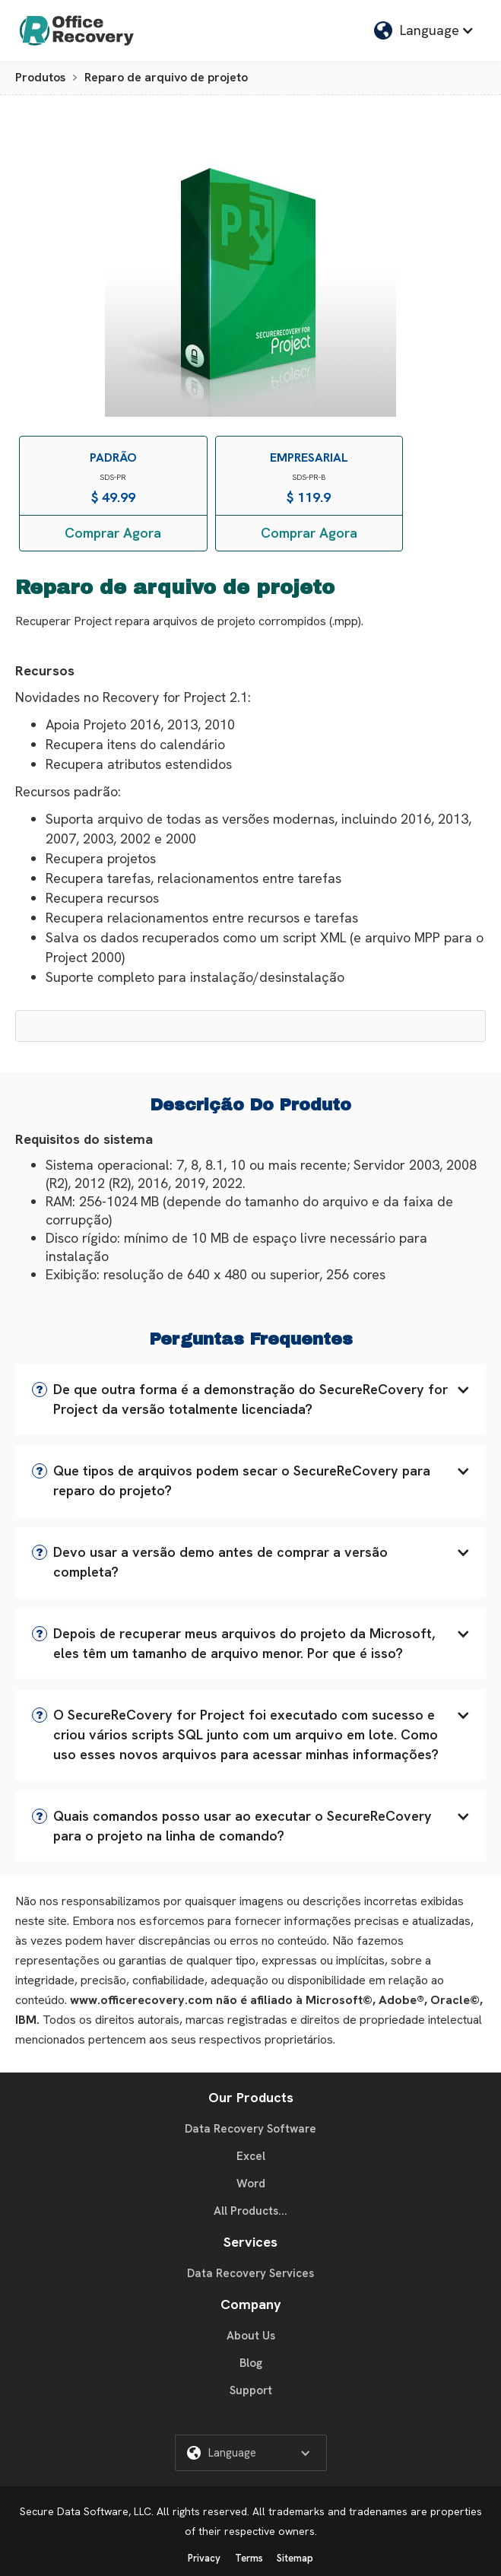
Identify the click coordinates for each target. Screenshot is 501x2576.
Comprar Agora (113, 533)
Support (251, 2390)
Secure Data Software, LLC (85, 2511)
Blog (250, 2363)
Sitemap (295, 2558)
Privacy (204, 2558)
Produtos (40, 77)
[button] (424, 30)
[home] (73, 30)
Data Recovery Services (250, 2273)
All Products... (250, 2211)
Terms (249, 2558)
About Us (251, 2335)
